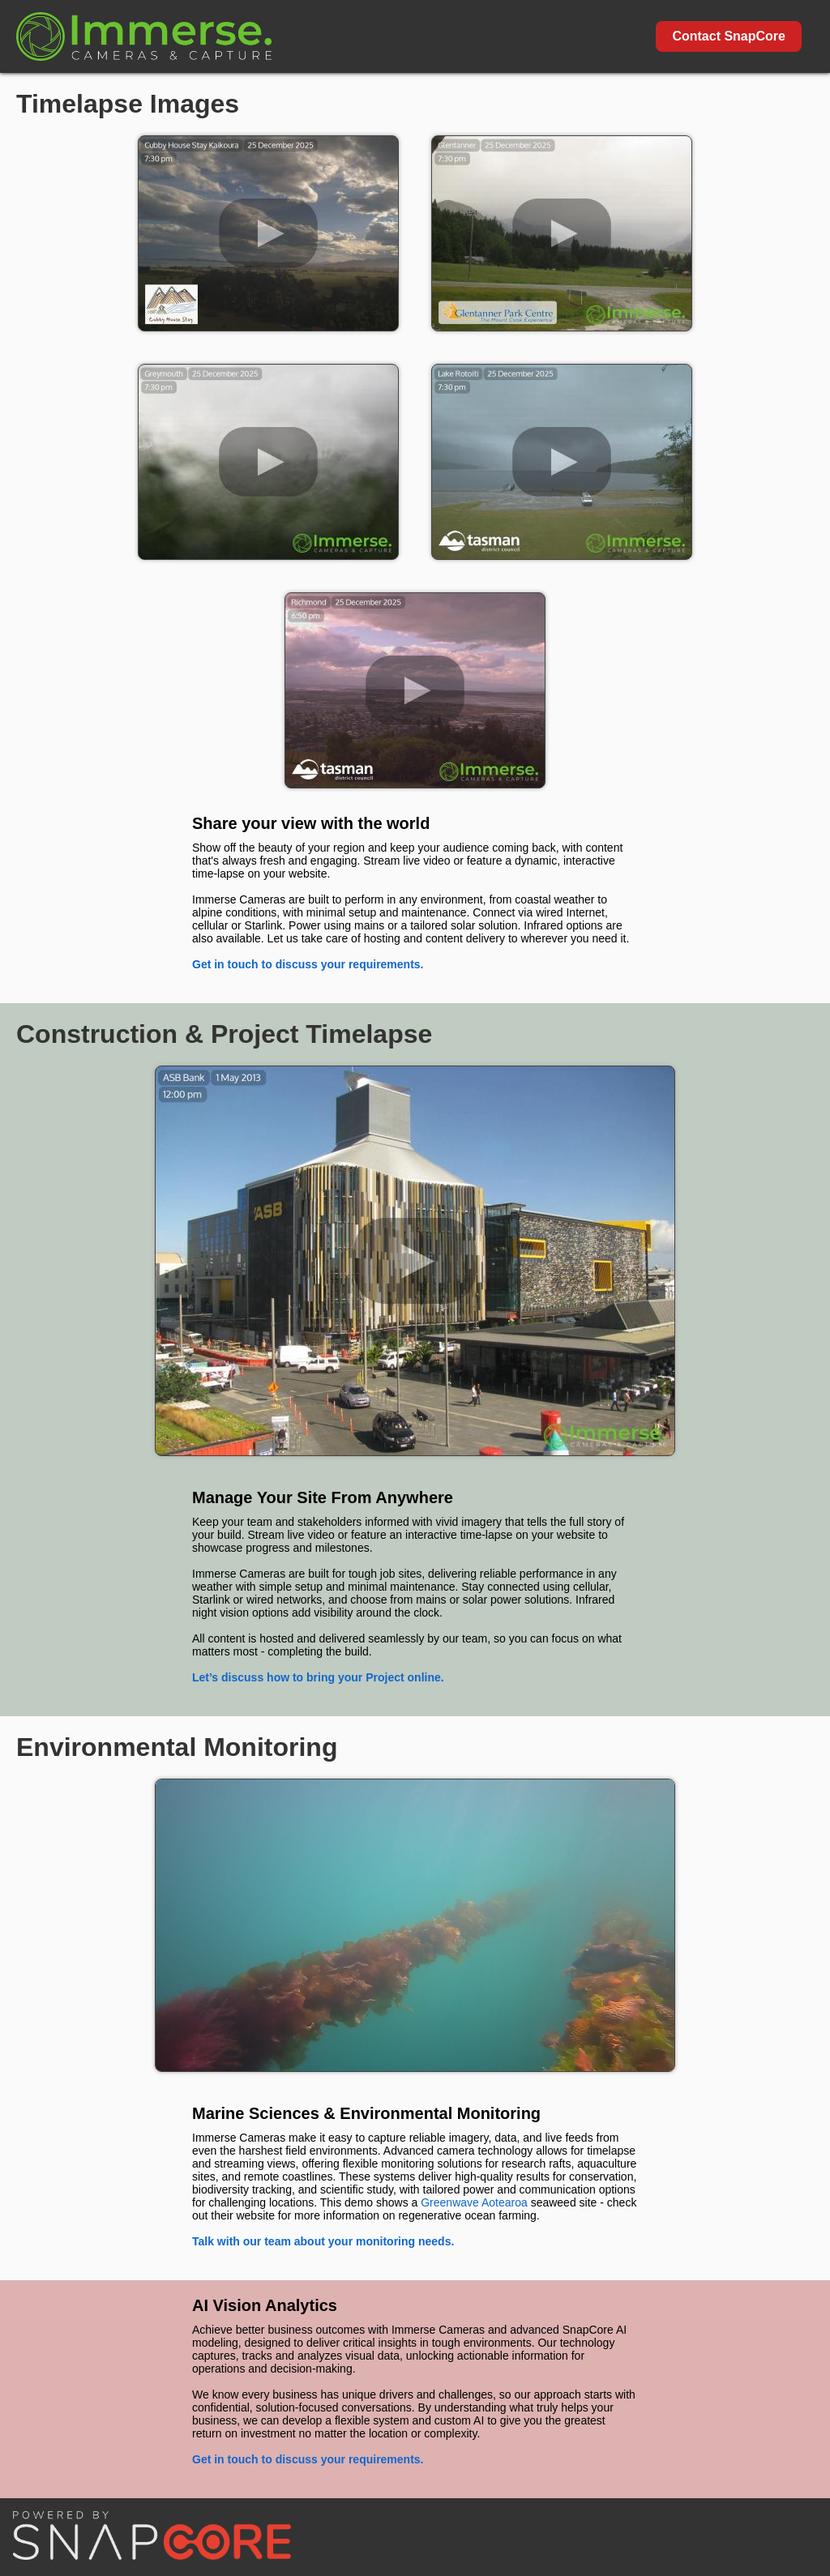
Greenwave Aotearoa (474, 2202)
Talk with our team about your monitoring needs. (323, 2241)
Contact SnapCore (728, 36)
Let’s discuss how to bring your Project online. (318, 1677)
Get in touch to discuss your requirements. (308, 964)
